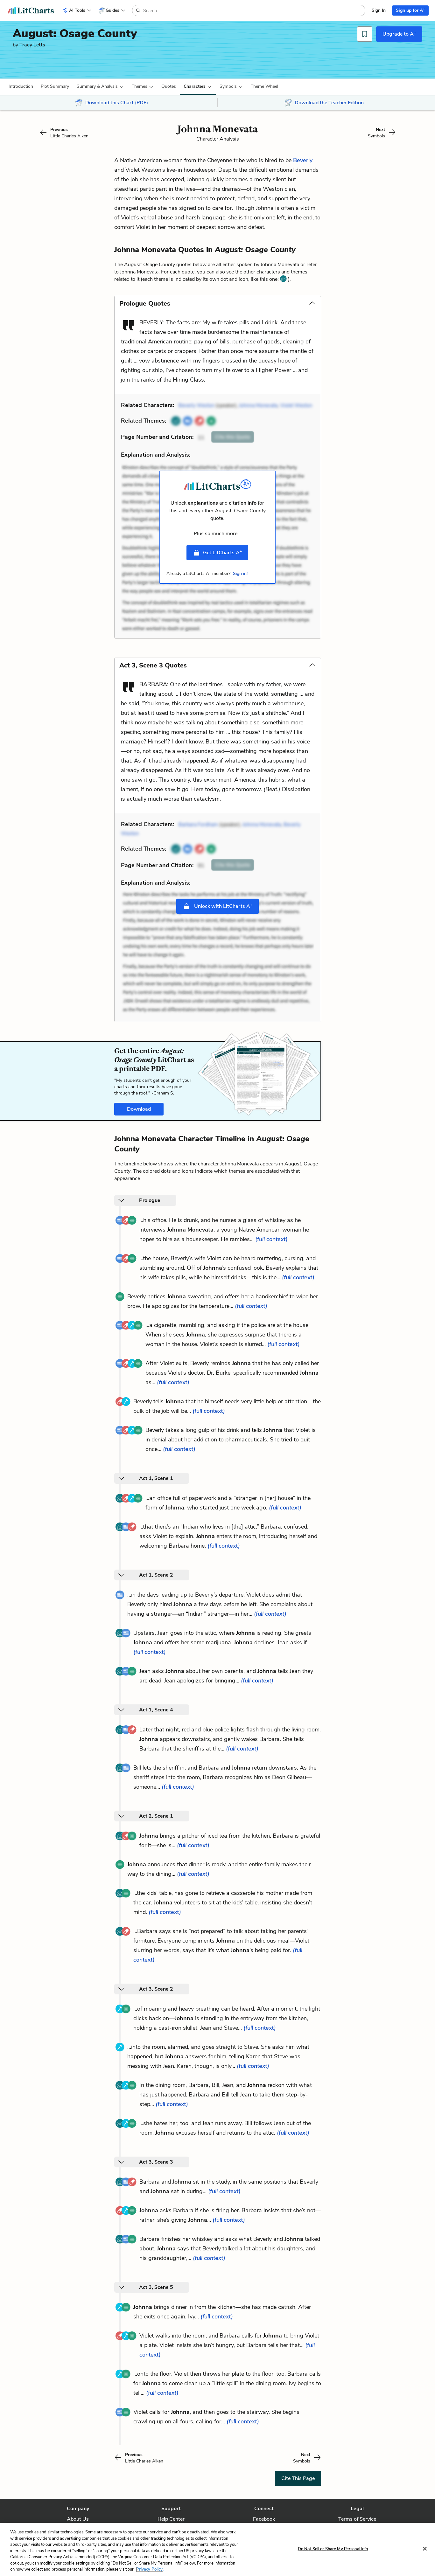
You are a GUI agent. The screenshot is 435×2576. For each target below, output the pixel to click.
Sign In (379, 10)
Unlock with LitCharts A (217, 906)
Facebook (264, 2519)
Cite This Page (298, 2478)
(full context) (271, 1239)
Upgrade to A (399, 34)
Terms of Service (357, 2519)
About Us (78, 2519)
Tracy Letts (32, 44)
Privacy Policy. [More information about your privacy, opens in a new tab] (150, 2569)
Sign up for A (410, 10)
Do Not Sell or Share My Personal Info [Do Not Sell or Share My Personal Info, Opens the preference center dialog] (333, 2549)
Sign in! (240, 573)
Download (139, 1109)
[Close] (425, 2549)
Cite (232, 436)
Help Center (171, 2519)
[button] (21, 86)
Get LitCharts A (217, 552)
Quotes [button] (168, 86)
